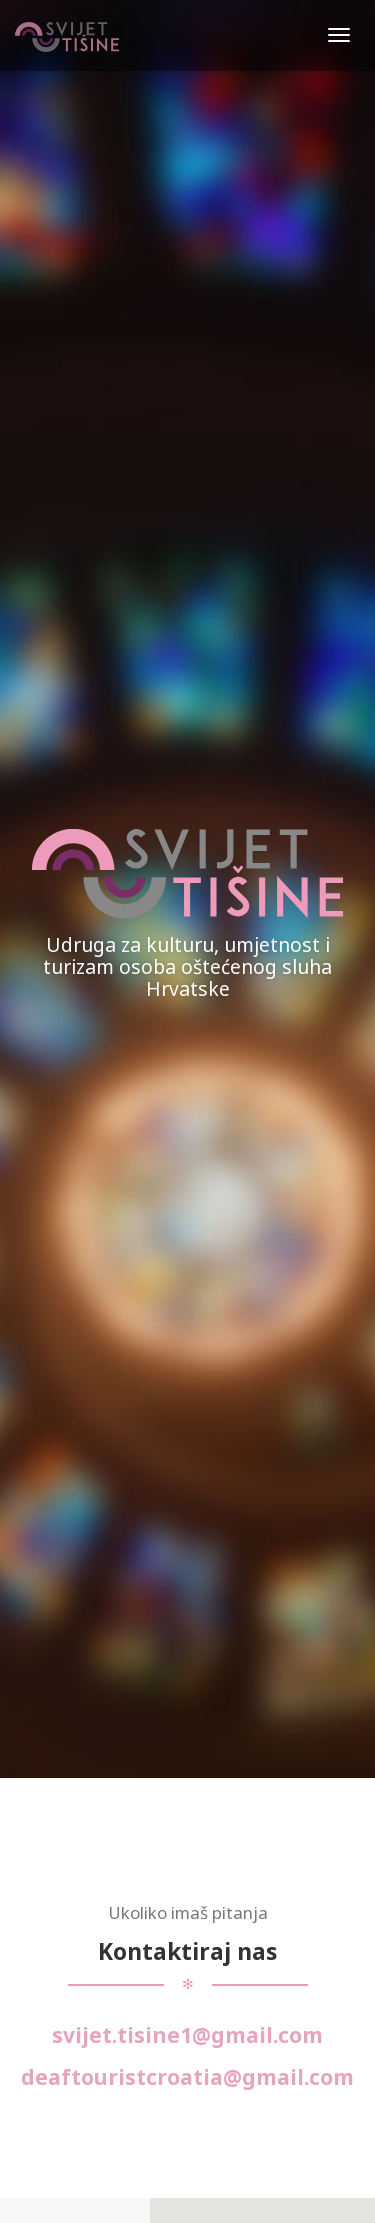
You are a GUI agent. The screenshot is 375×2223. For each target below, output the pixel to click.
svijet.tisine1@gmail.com (187, 2035)
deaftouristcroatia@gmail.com (187, 2077)
